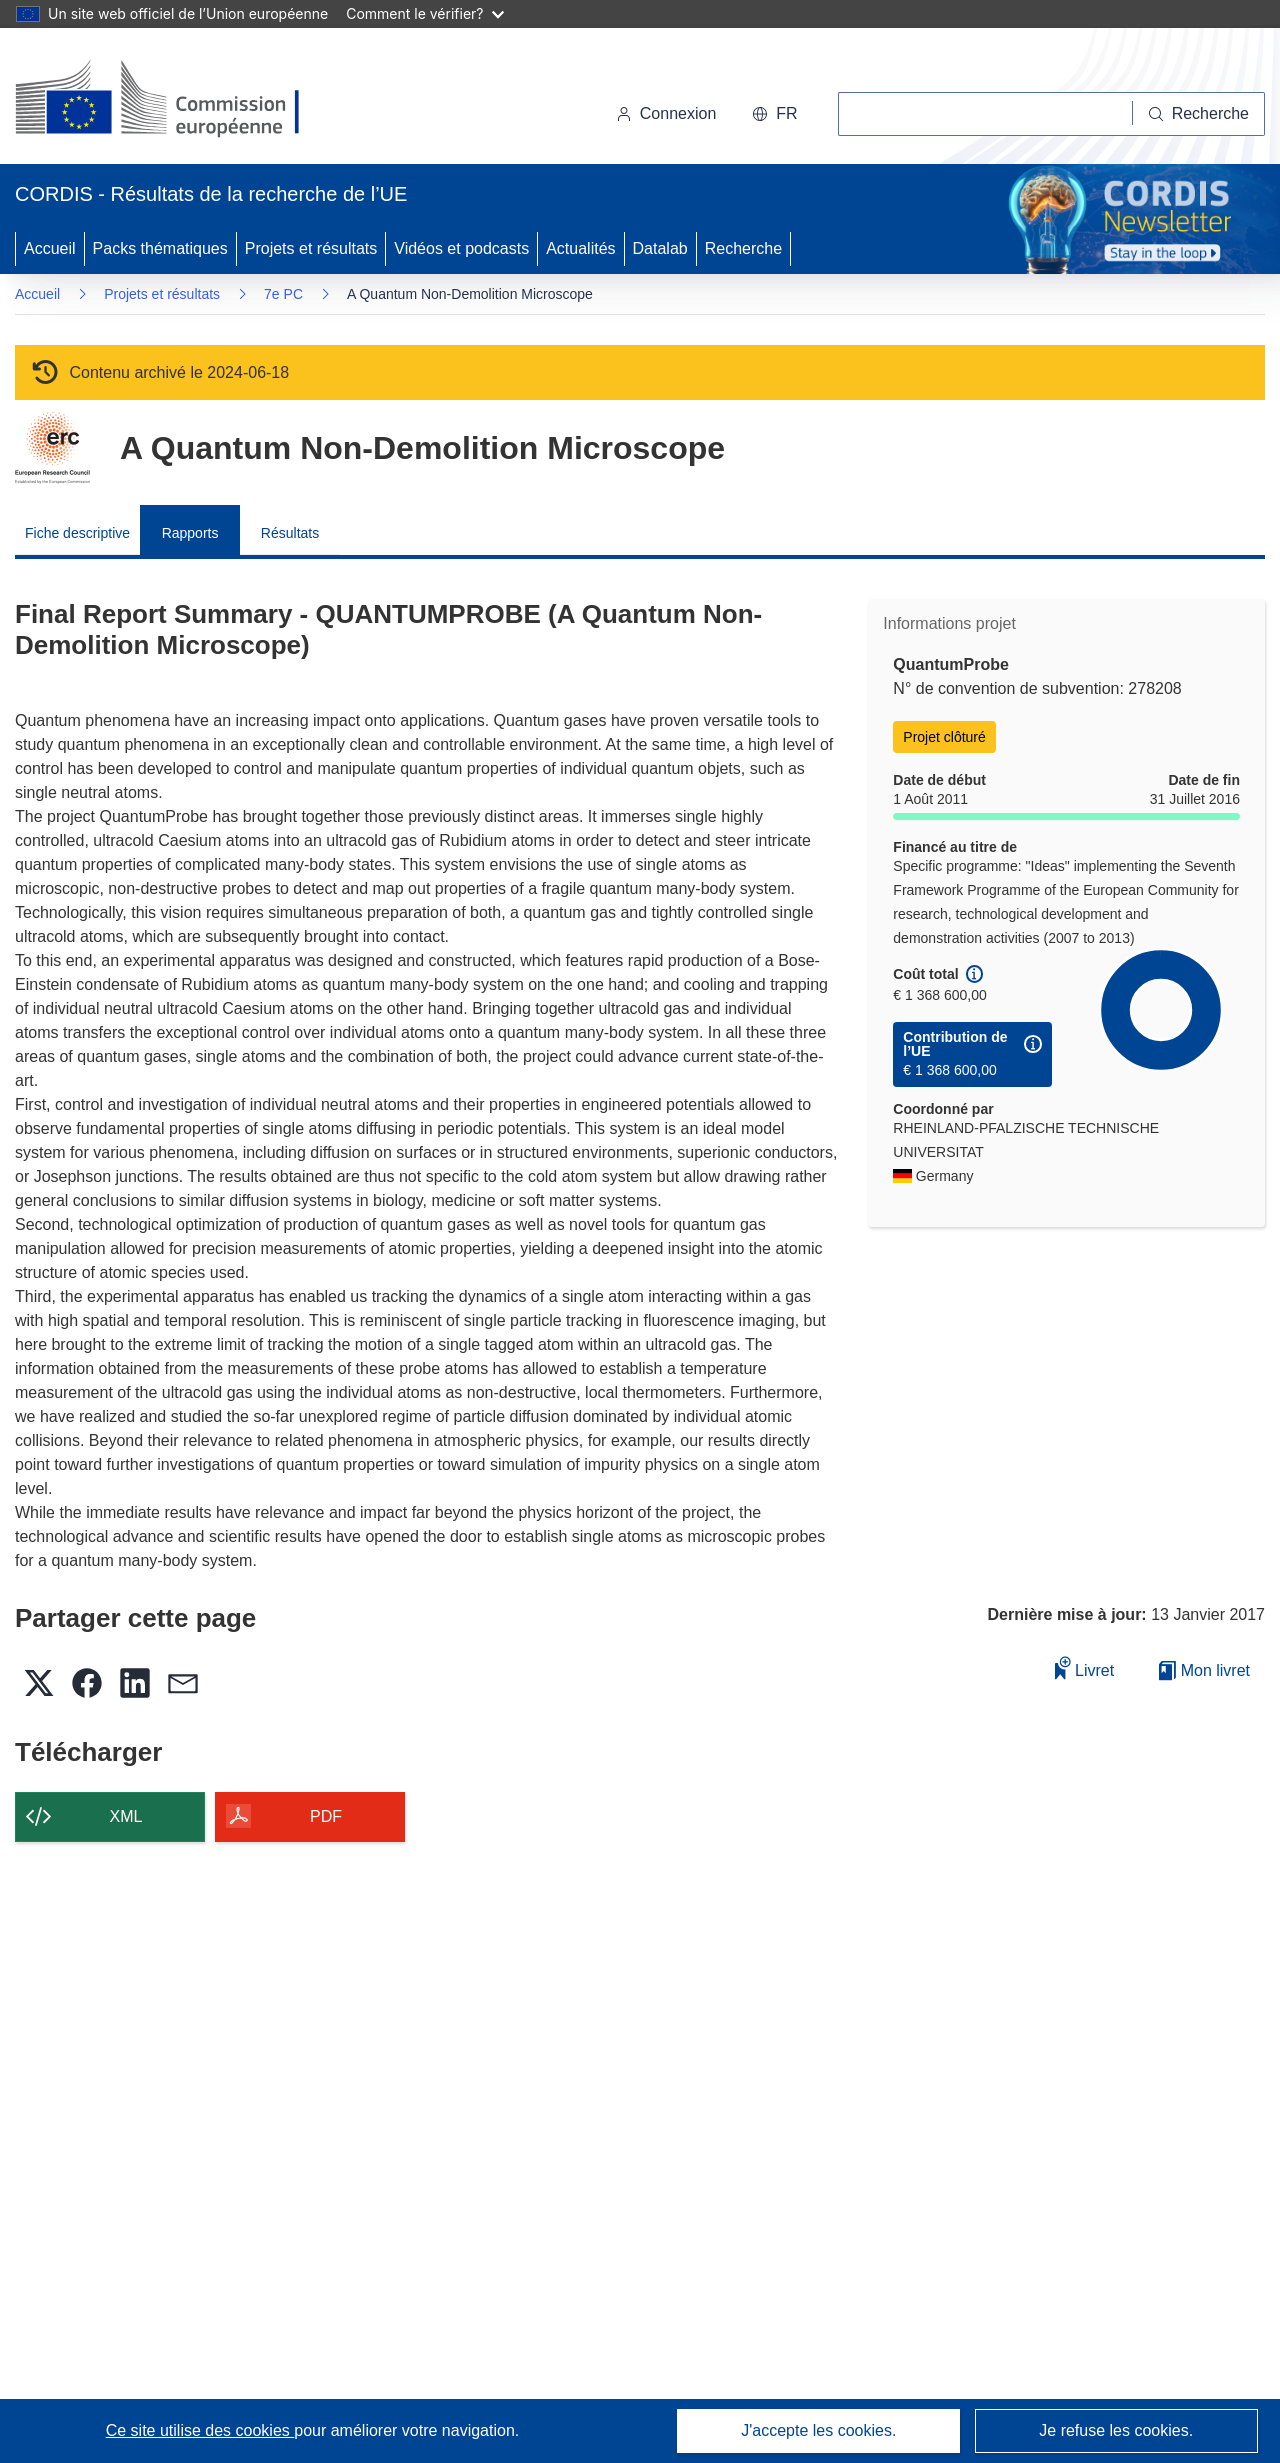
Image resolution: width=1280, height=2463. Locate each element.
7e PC (283, 294)
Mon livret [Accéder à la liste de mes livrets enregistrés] (1204, 1670)
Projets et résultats (311, 248)
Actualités (580, 248)
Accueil (50, 248)
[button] (774, 114)
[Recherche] (1199, 114)
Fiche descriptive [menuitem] (77, 533)
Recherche (743, 248)
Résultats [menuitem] (290, 533)
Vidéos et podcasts (461, 248)
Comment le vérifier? (424, 13)
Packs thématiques (160, 248)
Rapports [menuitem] (190, 533)
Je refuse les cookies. (1116, 2430)
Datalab (660, 248)
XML (126, 1816)
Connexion (666, 113)
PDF (326, 1816)
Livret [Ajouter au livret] (1085, 1667)
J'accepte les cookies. (818, 2430)
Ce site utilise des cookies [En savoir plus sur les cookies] (200, 2430)
